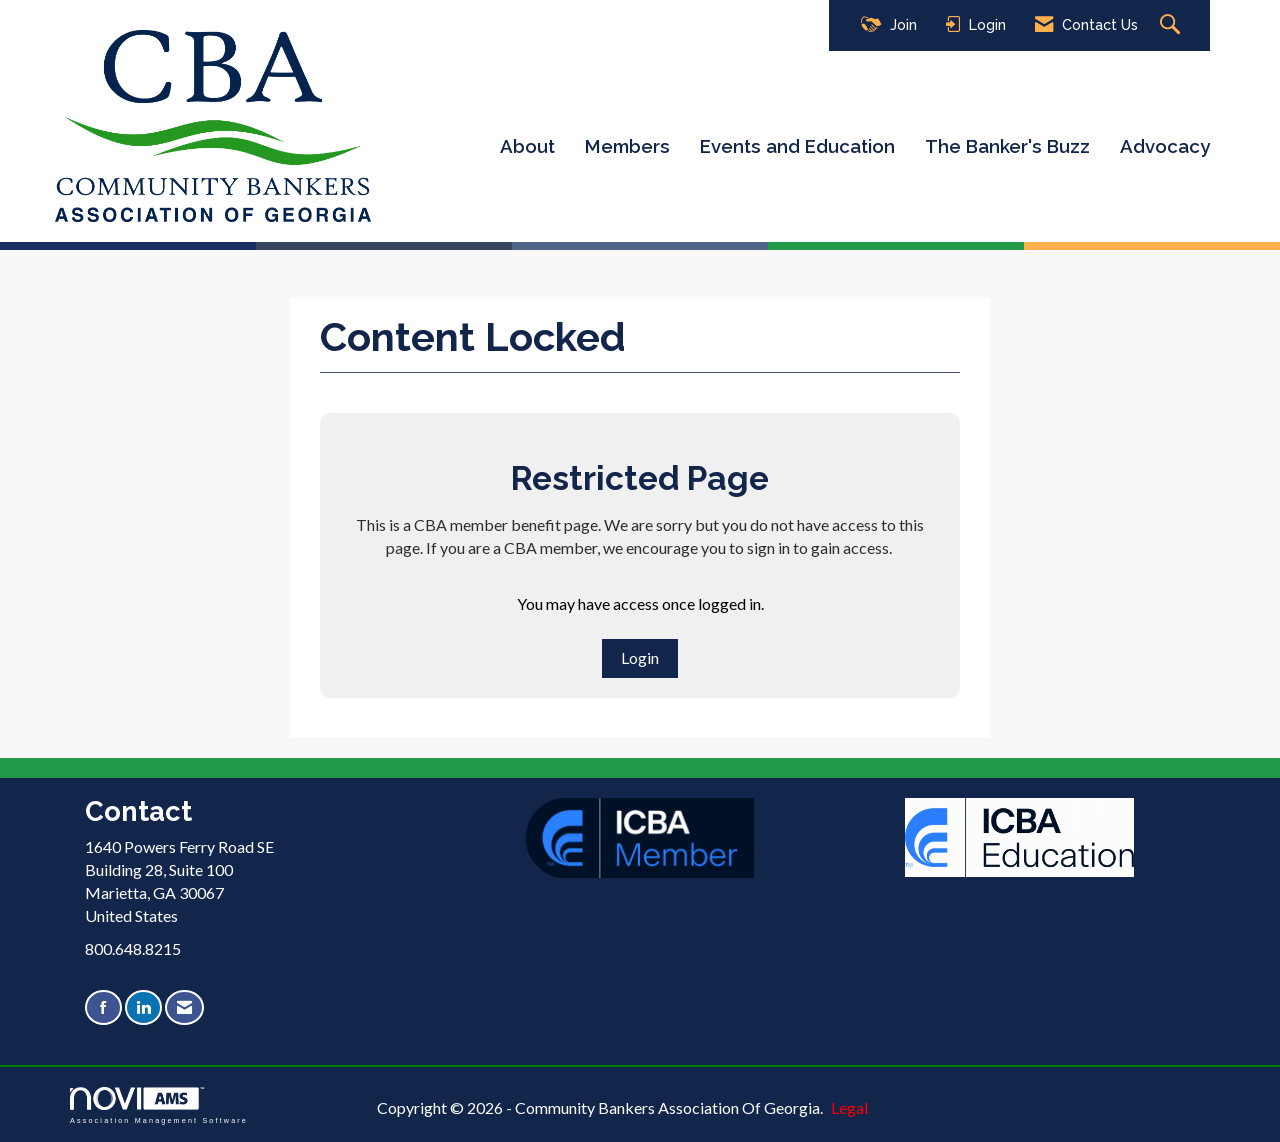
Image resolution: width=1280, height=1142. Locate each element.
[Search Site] (1172, 25)
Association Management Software (159, 1105)
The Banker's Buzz (1007, 146)
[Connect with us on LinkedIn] (143, 1007)
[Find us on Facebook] (103, 1007)
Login (640, 657)
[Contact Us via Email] (184, 1007)
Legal (849, 1107)
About (527, 146)
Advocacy (1165, 146)
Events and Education (797, 146)
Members (627, 146)
